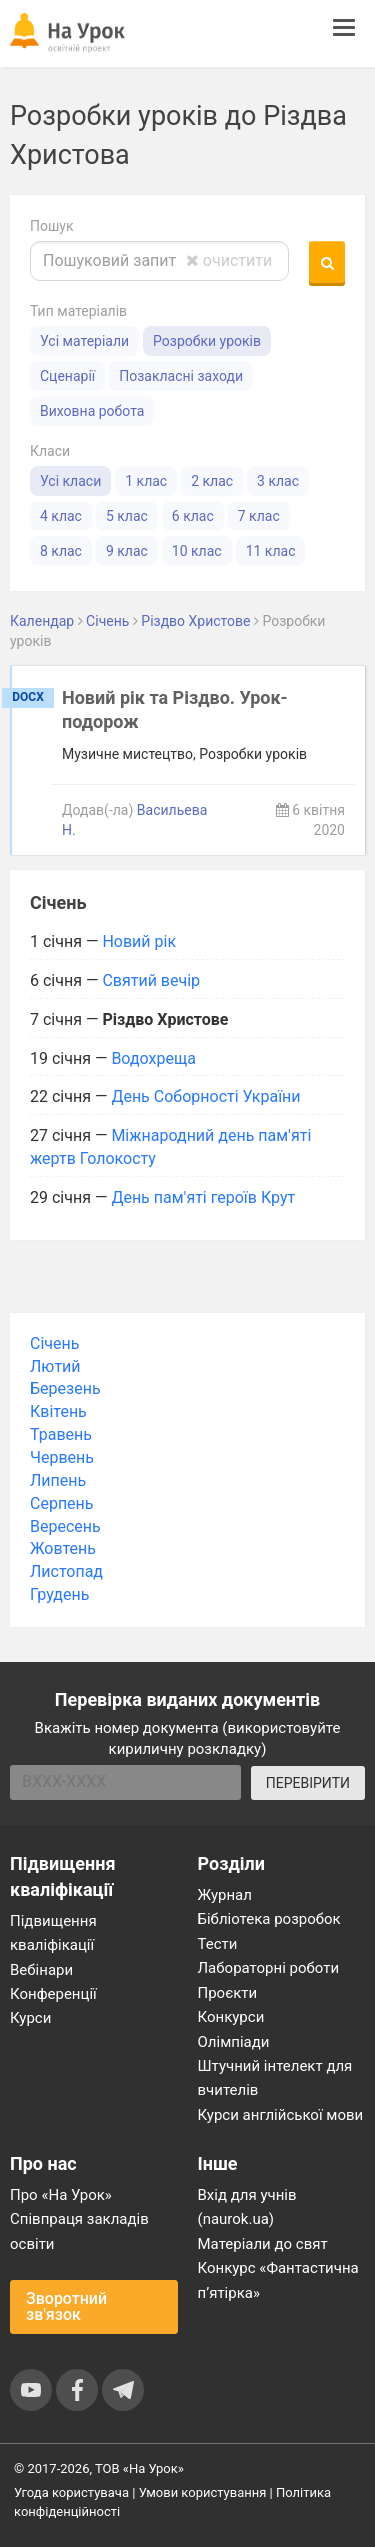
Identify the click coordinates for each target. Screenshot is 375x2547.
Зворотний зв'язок (66, 2306)
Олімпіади (234, 2042)
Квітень (58, 1411)
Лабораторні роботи (269, 1968)
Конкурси (231, 2017)
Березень (65, 1388)
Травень (61, 1434)
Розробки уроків (207, 341)
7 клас (259, 516)
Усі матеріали (84, 341)
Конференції (53, 1994)
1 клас (146, 481)
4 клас (61, 516)
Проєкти (228, 1993)
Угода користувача (71, 2492)
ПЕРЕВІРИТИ (308, 1783)
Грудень (59, 1594)
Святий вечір (151, 980)
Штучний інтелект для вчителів (275, 2078)
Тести (218, 1944)
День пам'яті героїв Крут (203, 1197)
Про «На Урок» (61, 2195)
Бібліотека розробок (269, 1919)
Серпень (62, 1503)
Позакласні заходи (181, 376)
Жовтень (63, 1548)
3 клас (278, 481)
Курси (30, 2018)
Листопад (66, 1571)
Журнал (225, 1895)
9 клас (127, 551)
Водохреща (153, 1058)
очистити (229, 260)
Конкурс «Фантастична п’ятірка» (278, 2280)
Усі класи (70, 481)
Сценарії (67, 376)
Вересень (65, 1526)
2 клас (212, 481)
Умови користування (203, 2492)
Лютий (55, 1366)
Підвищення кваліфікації (53, 1933)
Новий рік (139, 941)
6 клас (193, 516)
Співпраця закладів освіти (79, 2231)
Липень (58, 1480)
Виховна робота (92, 411)
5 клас (127, 516)
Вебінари (41, 1970)
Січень (54, 1343)
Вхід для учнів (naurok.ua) (247, 2207)
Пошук (52, 226)
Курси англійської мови (281, 2115)
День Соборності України (205, 1096)
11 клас (271, 551)
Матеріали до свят (263, 2244)
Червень (62, 1457)
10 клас (197, 551)
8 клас (61, 551)
